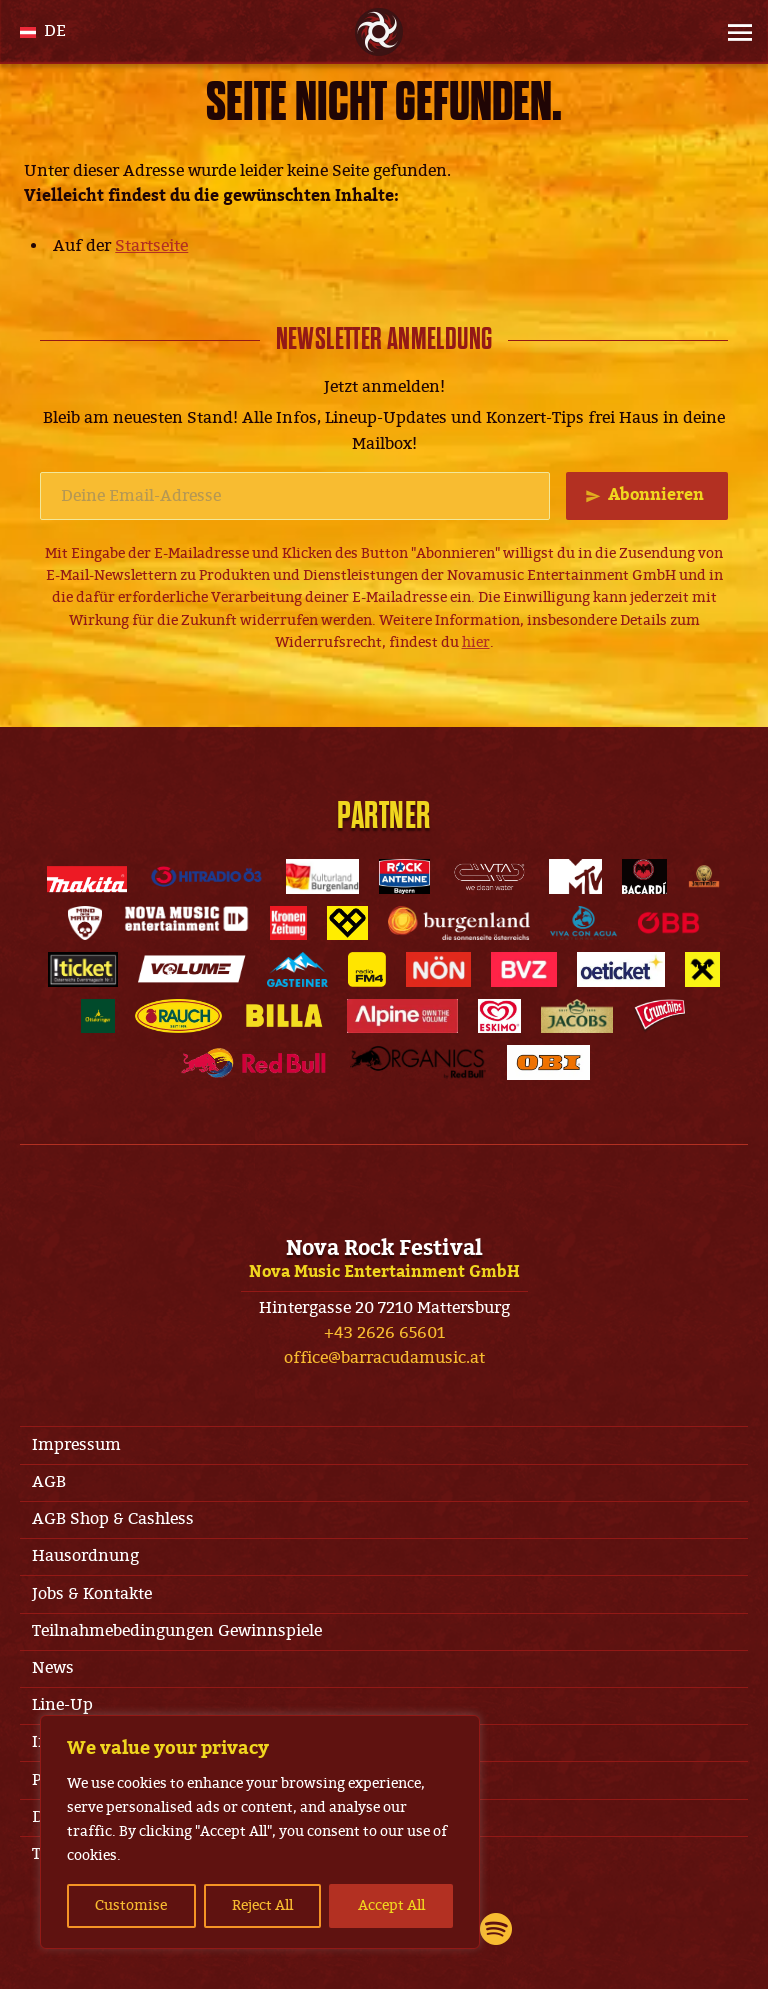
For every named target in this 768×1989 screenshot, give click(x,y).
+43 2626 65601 (384, 1333)
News (53, 1668)
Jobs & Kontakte (92, 1594)
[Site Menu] (734, 32)
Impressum (76, 1445)
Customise (131, 1905)
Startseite (151, 246)
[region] (260, 1832)
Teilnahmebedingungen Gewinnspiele (177, 1631)
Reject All (262, 1905)
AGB (49, 1482)
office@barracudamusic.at (384, 1358)
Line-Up (62, 1705)
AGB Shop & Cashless (113, 1519)
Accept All (391, 1905)
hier (476, 642)
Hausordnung (85, 1556)
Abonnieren (656, 495)
